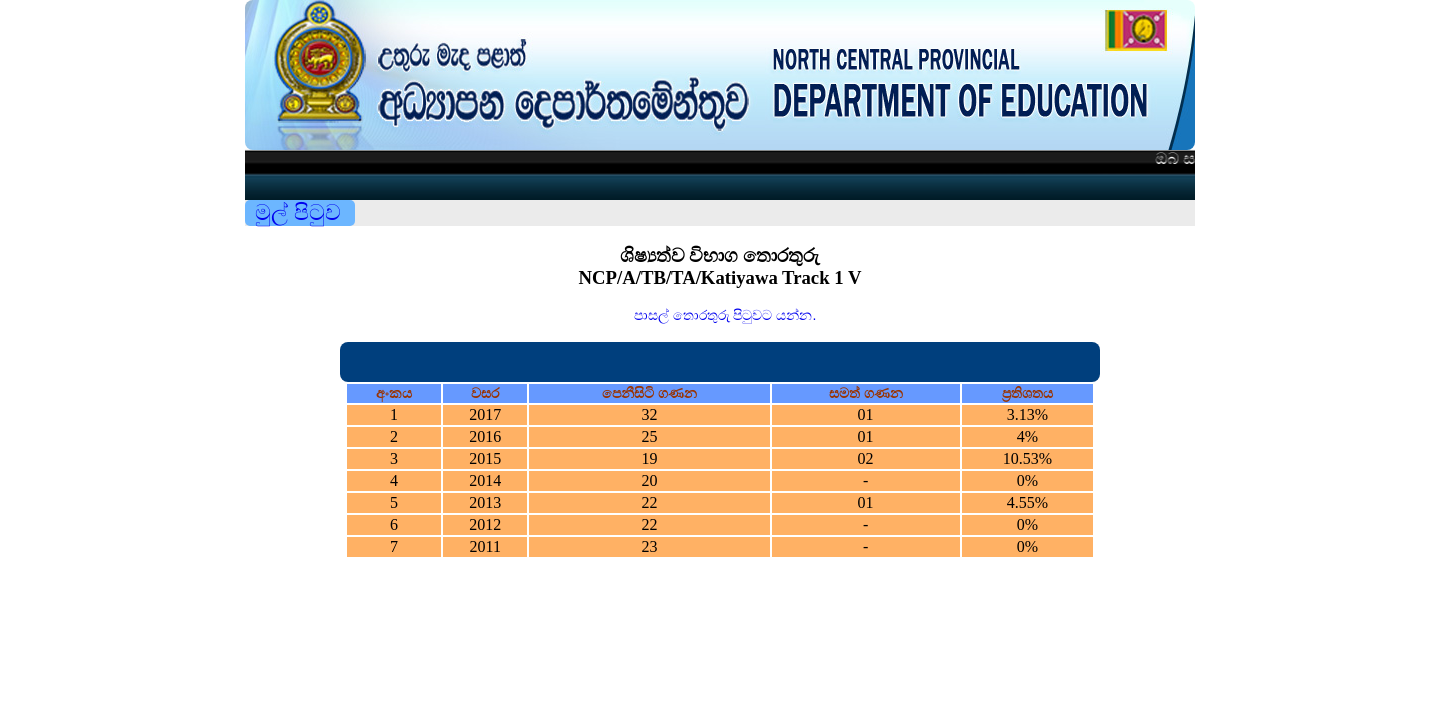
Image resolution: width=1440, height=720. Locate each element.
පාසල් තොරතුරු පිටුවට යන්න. (725, 315)
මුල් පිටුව (298, 212)
